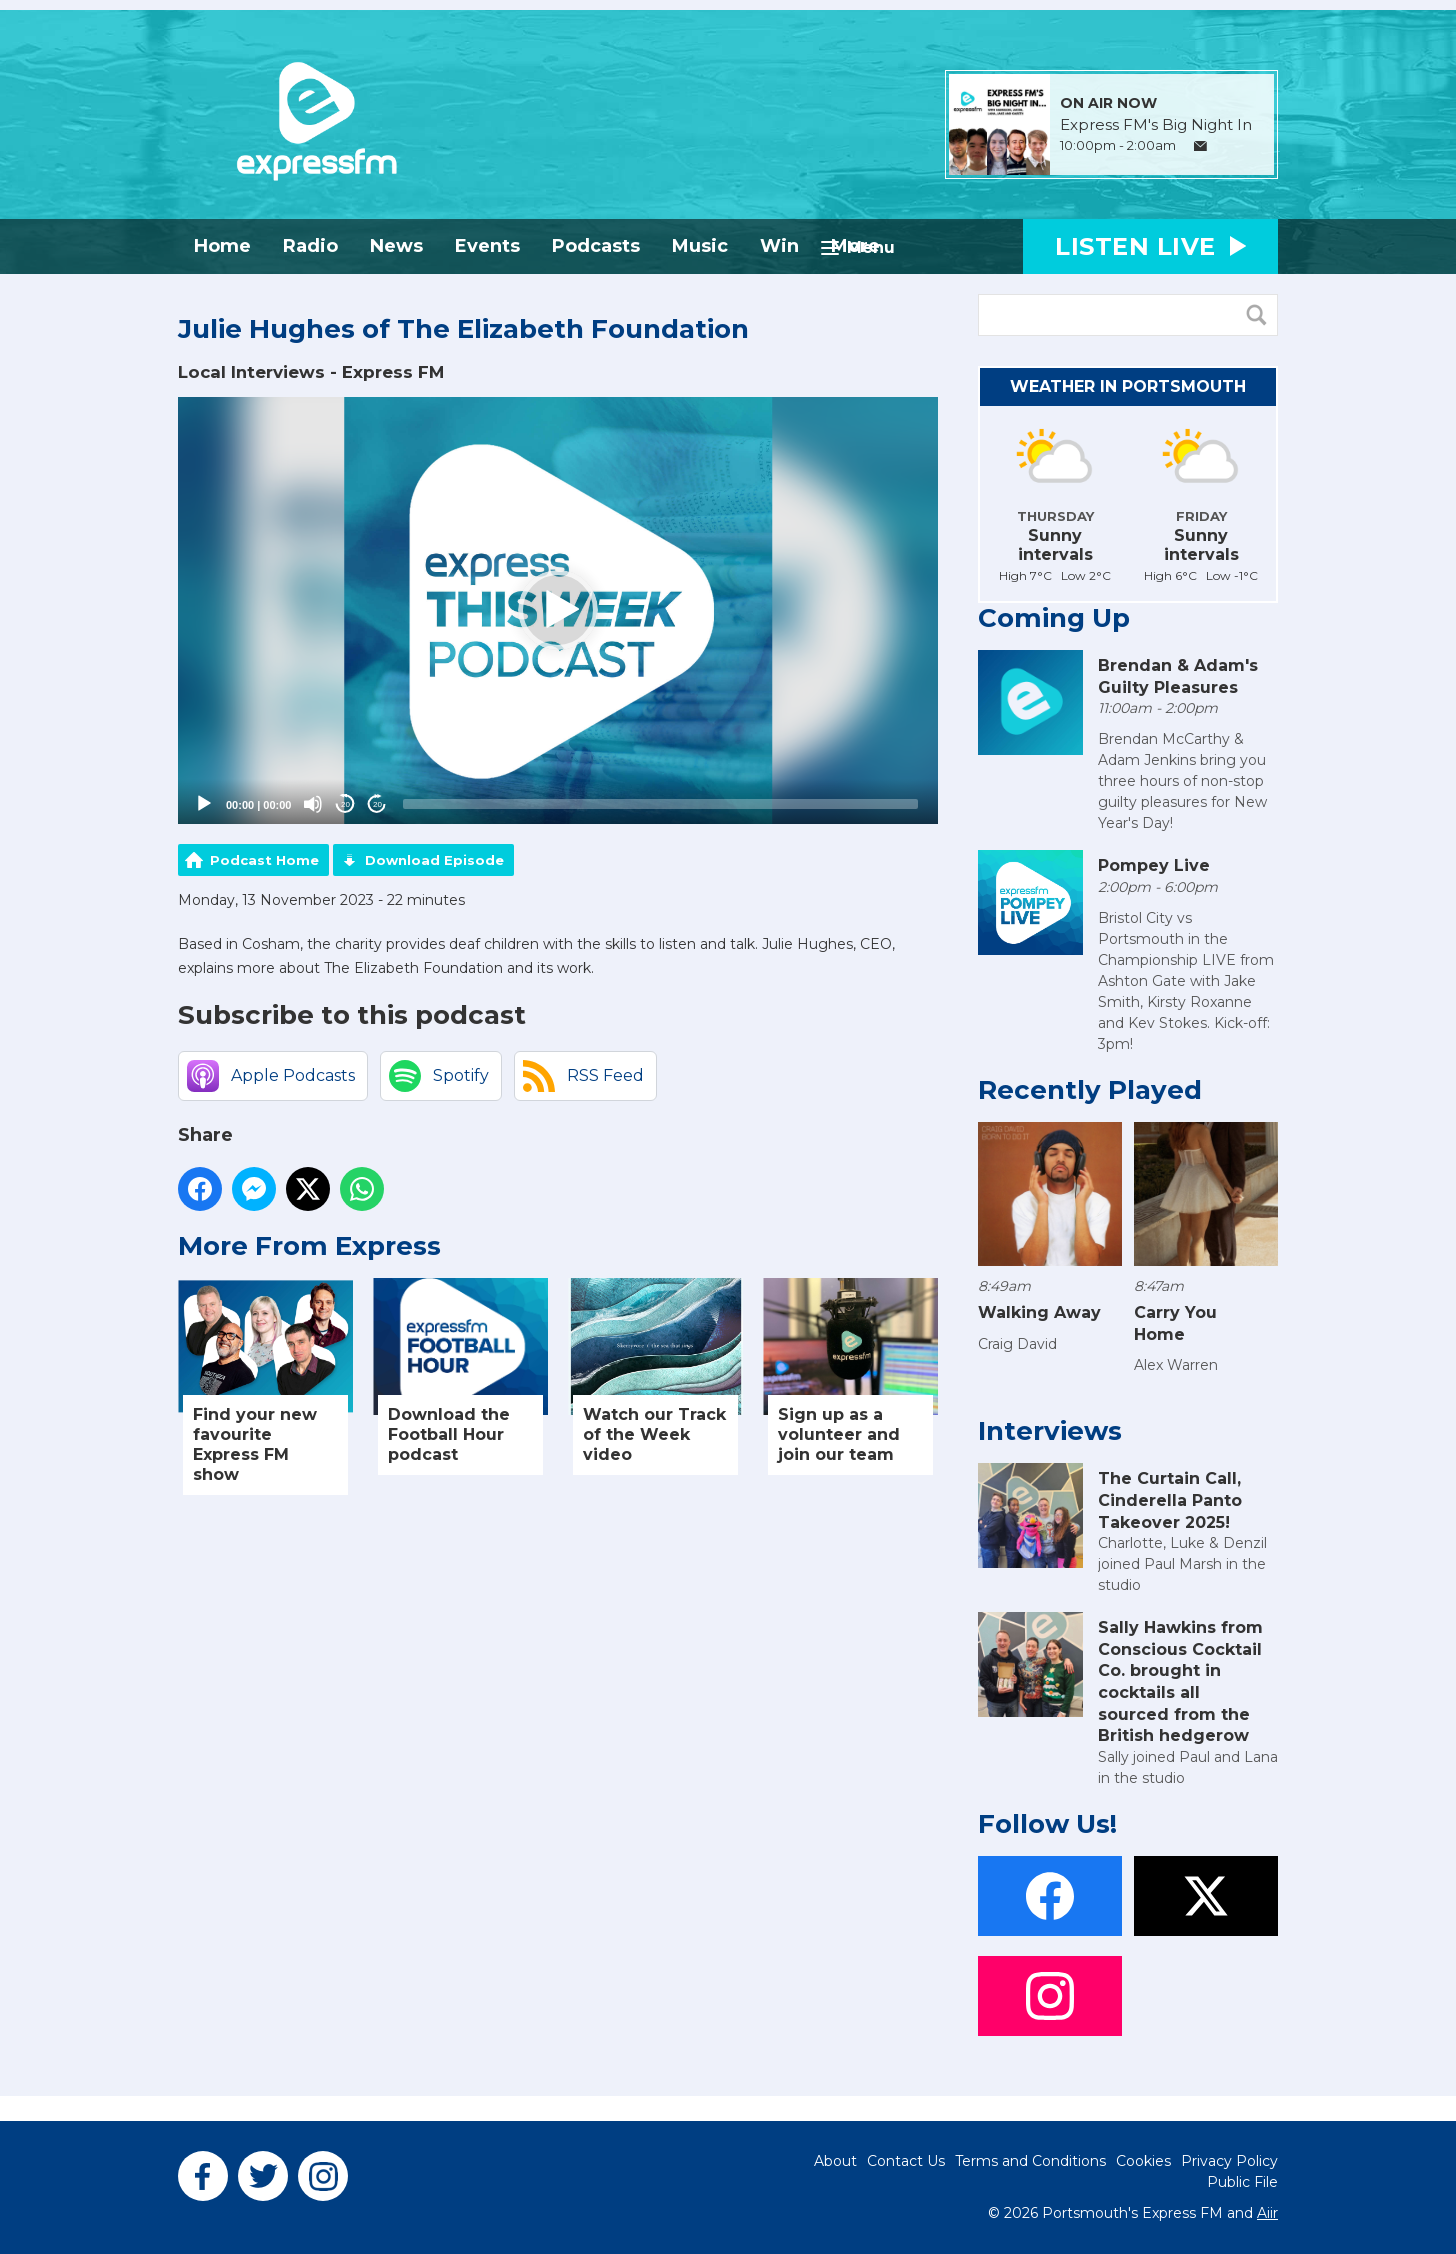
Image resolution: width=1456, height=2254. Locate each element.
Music (700, 246)
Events (487, 246)
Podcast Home (264, 860)
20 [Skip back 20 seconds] (345, 804)
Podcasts (596, 246)
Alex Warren (1176, 1365)
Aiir (1267, 2213)
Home (222, 246)
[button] (558, 610)
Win (779, 246)
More (855, 246)
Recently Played (1090, 1090)
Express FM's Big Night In (1156, 125)
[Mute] (313, 804)
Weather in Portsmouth (1128, 386)
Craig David (1017, 1344)
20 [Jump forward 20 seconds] (377, 804)
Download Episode (434, 860)
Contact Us (906, 2161)
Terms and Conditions (1030, 2161)
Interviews (1050, 1431)
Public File (1242, 2182)
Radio (310, 246)
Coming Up (1054, 618)
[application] (558, 611)
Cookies (1143, 2161)
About (835, 2161)
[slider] (660, 804)
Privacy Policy (1229, 2161)
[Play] (204, 804)
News (396, 246)
